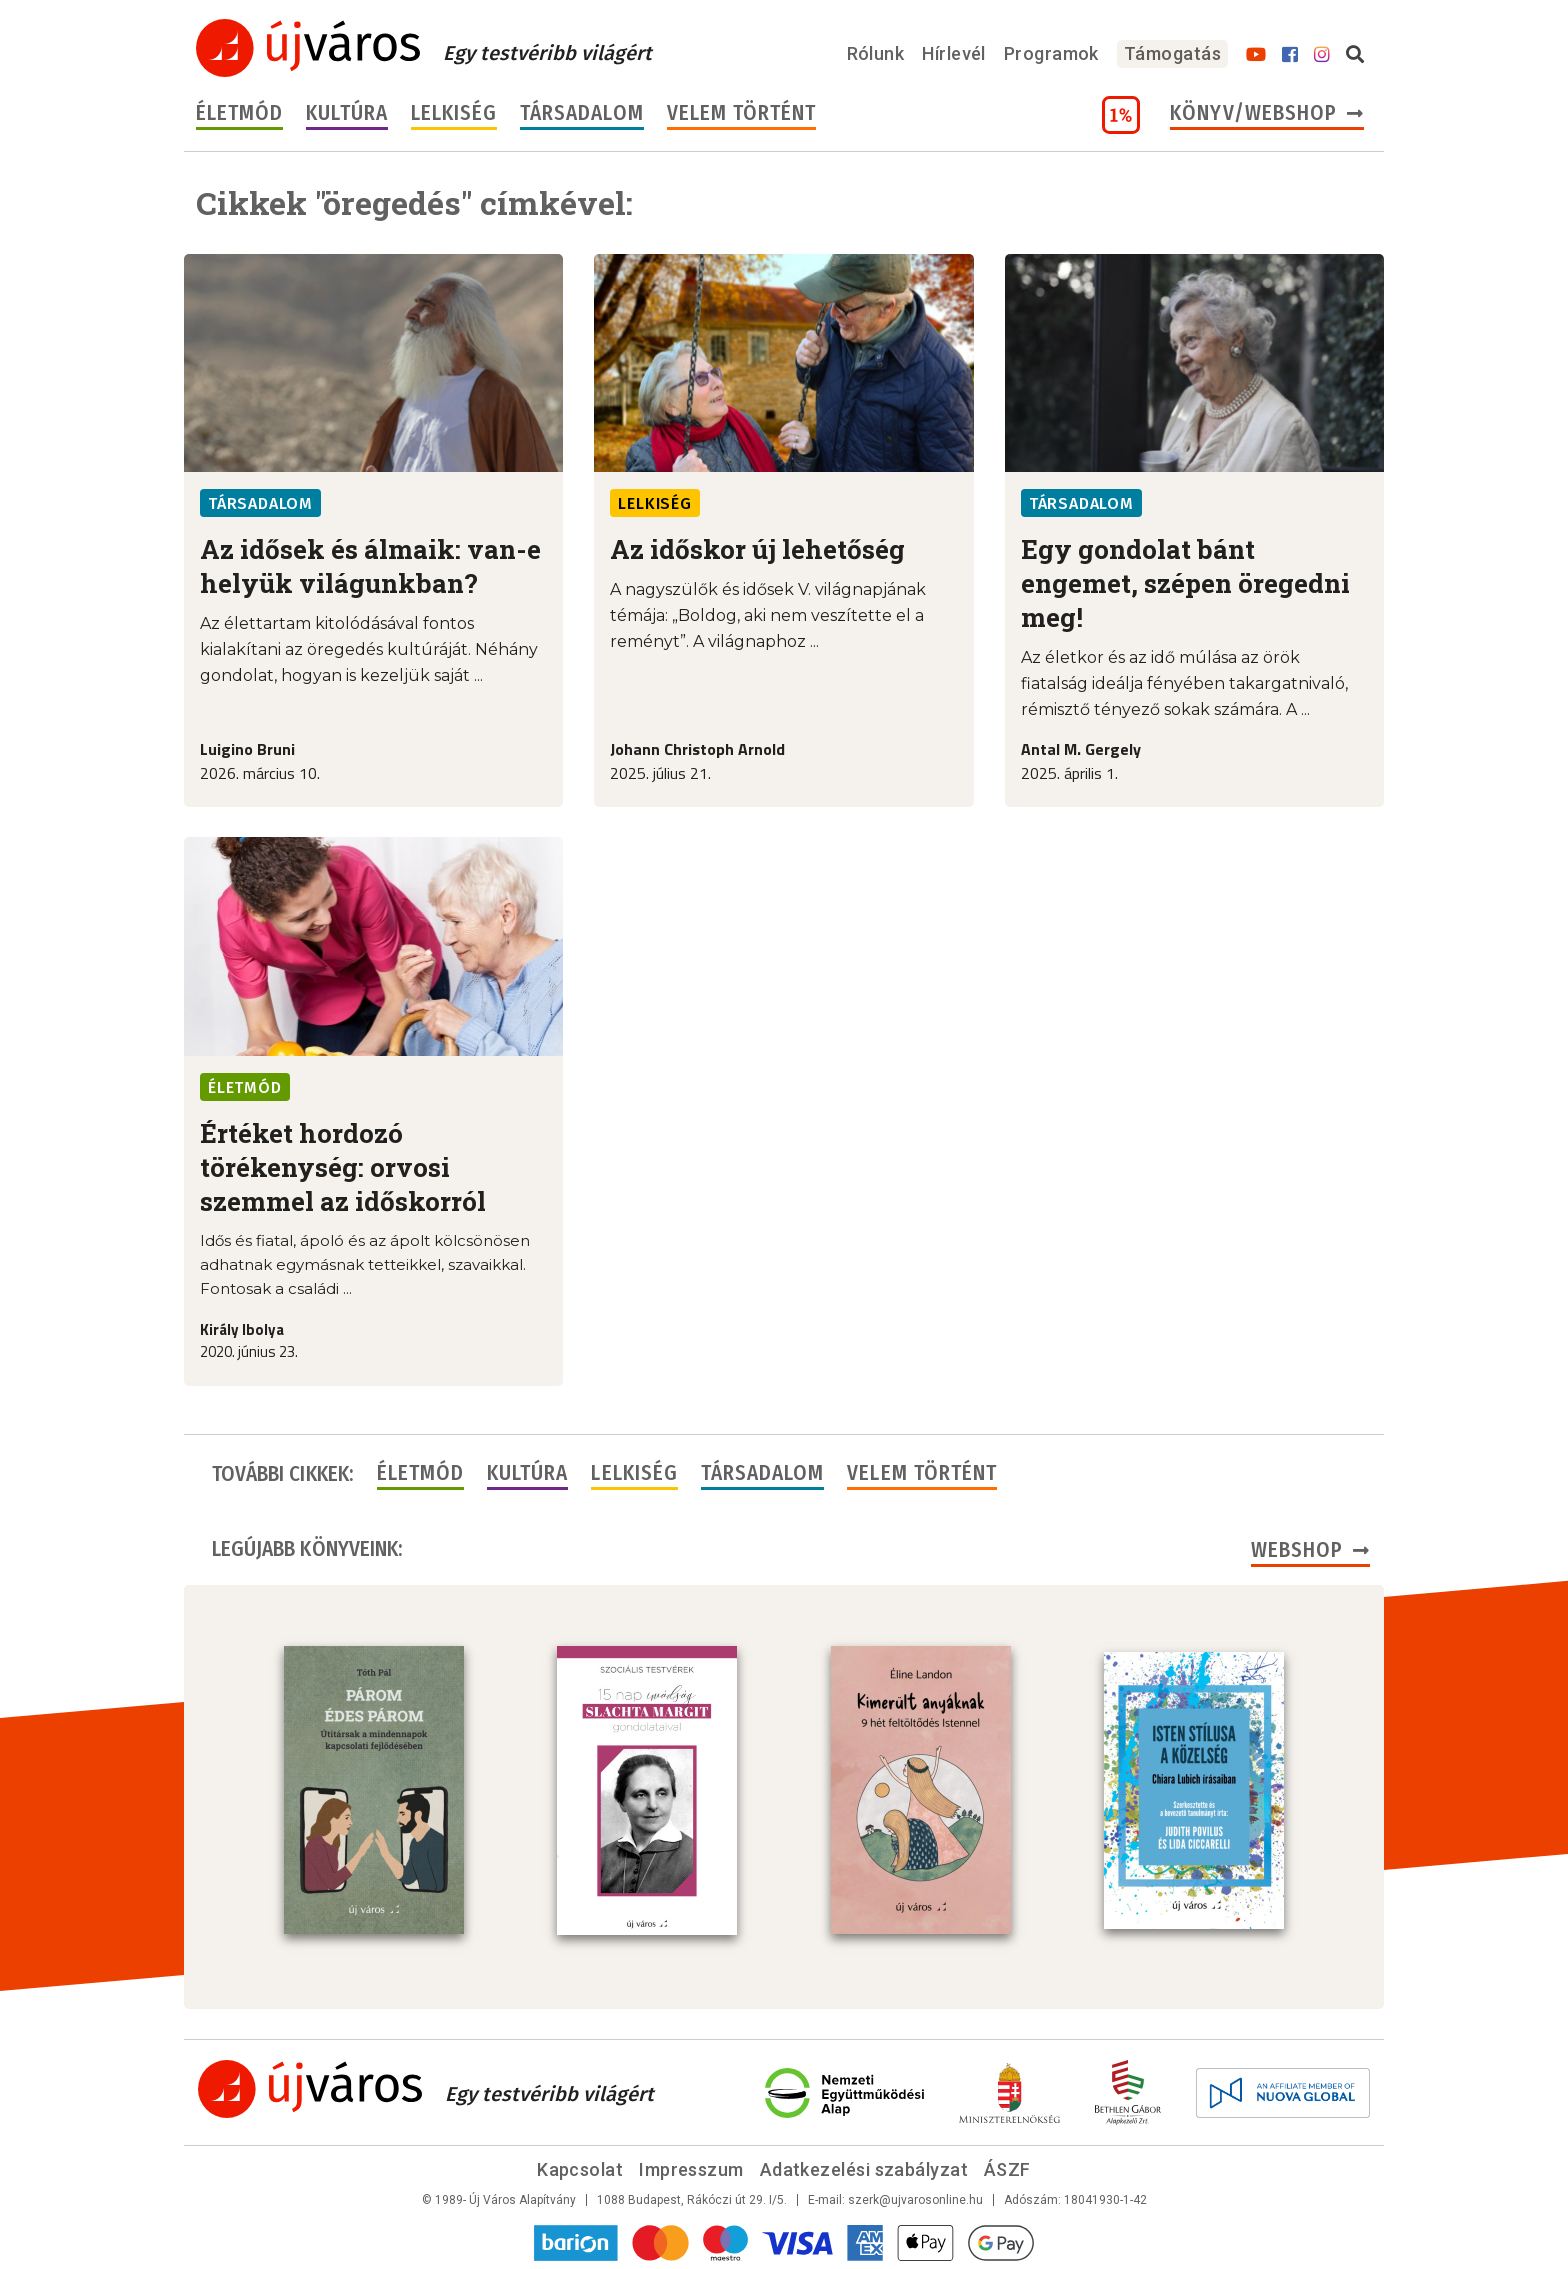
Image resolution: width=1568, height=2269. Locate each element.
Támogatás (1172, 53)
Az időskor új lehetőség (757, 549)
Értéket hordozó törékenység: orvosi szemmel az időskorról (343, 1167)
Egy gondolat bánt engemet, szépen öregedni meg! (1185, 583)
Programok (1051, 53)
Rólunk (876, 53)
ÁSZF (1007, 2167)
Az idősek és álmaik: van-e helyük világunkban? (370, 566)
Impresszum (691, 2167)
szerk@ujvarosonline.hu (915, 2198)
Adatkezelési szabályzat (864, 2167)
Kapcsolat (580, 2167)
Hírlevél (954, 53)
